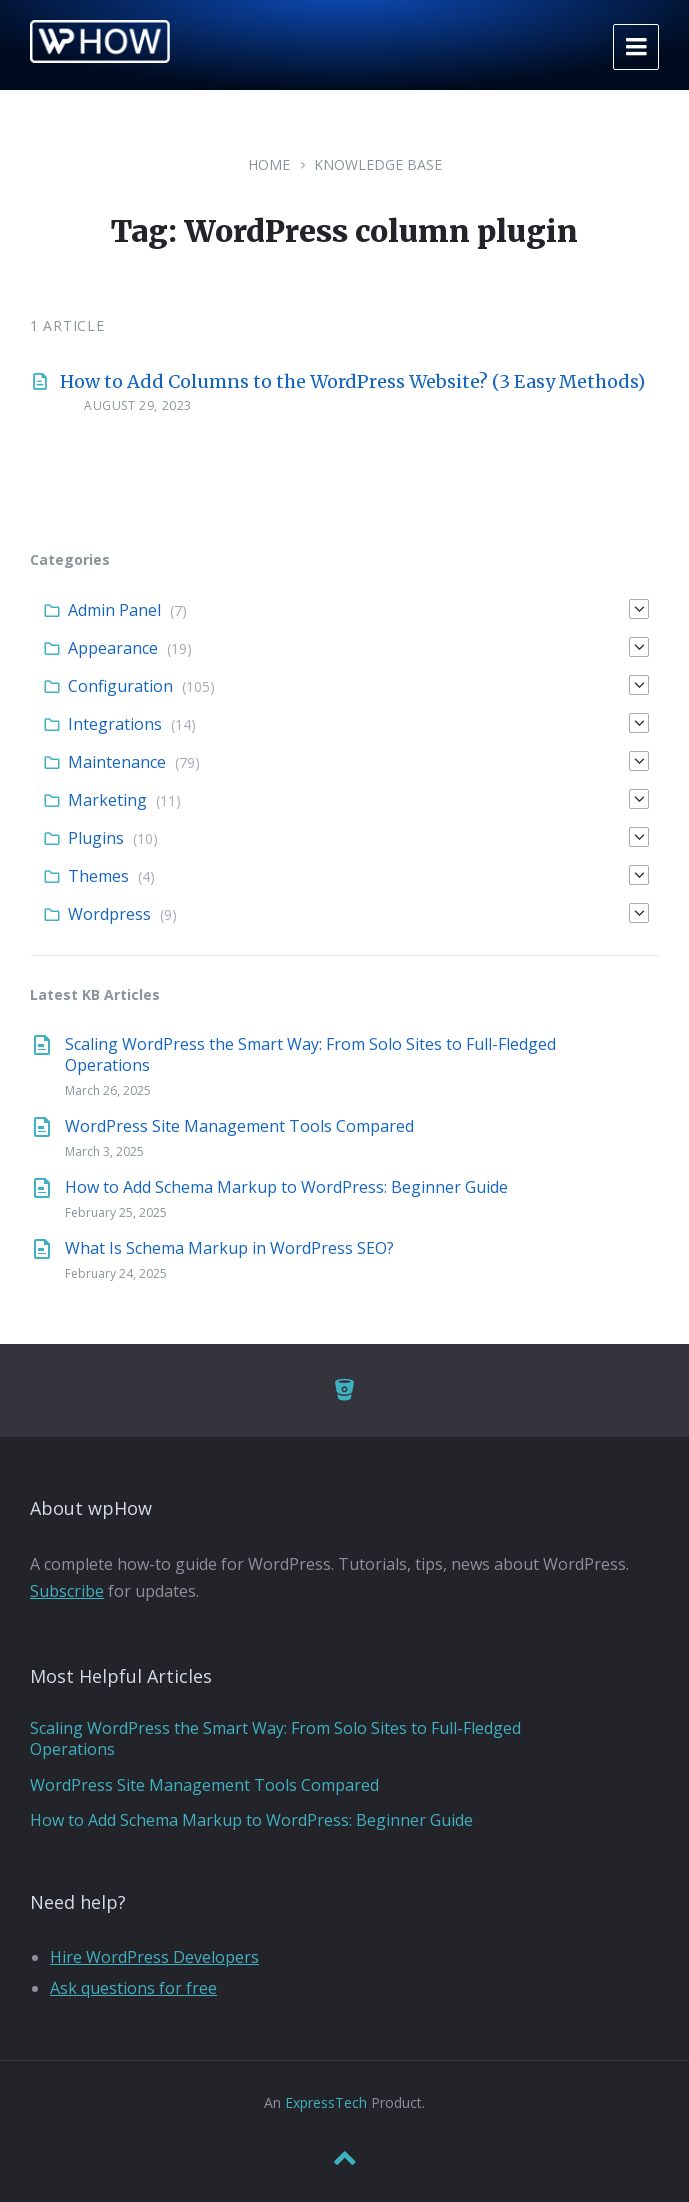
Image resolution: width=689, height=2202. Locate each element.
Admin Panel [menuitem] (114, 610)
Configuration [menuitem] (120, 686)
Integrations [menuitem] (115, 724)
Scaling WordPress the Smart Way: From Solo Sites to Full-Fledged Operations (310, 1054)
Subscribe (67, 1591)
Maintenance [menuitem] (117, 762)
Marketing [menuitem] (107, 800)
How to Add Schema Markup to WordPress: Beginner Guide (286, 1187)
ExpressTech (326, 2102)
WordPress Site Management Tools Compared (239, 1126)
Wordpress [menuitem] (109, 914)
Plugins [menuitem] (96, 838)
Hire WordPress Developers (154, 1957)
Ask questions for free (133, 1988)
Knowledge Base (378, 164)
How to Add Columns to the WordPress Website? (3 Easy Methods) (352, 381)
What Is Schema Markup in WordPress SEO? (229, 1248)
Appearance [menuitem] (113, 648)
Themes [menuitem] (98, 876)
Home (269, 164)
